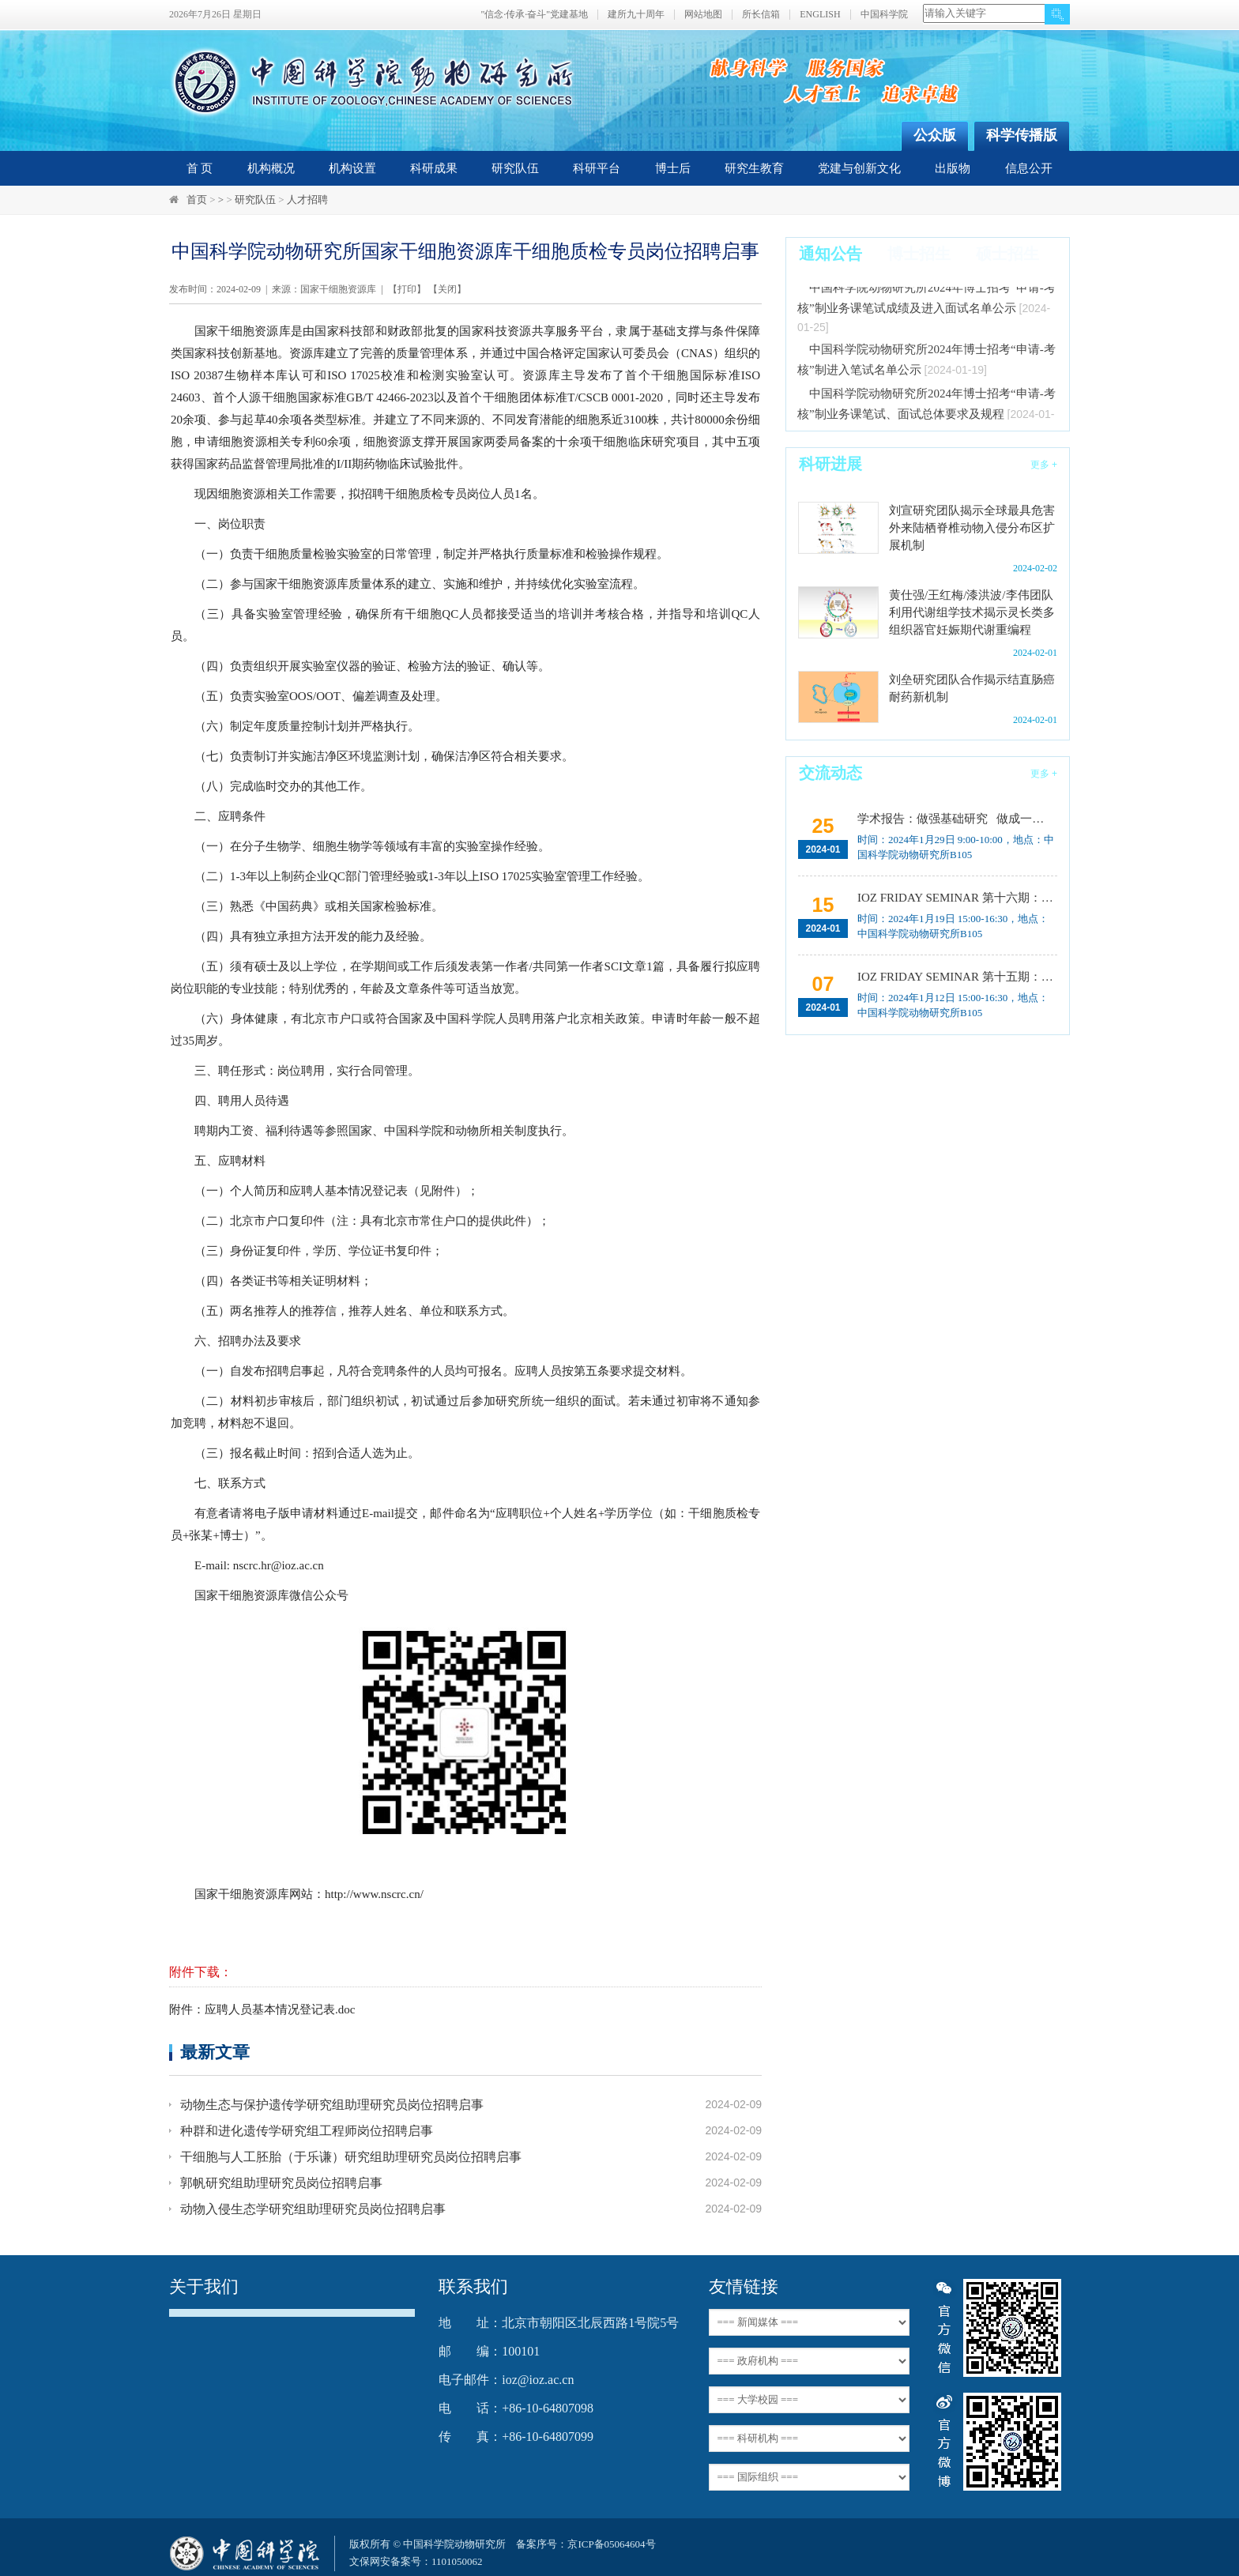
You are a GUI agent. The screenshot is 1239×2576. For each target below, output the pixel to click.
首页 (196, 199)
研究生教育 (754, 168)
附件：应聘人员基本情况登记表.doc (262, 2009)
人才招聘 (307, 199)
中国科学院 (884, 14)
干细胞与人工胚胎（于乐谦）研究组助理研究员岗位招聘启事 (351, 2157)
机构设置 (352, 168)
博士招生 (919, 253)
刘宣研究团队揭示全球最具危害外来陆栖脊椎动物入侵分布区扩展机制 (972, 528)
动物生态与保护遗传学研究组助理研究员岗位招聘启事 (332, 2104)
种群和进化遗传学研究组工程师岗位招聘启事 (306, 2130)
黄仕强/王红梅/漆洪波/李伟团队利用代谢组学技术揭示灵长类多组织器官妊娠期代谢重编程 (972, 612)
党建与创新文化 (859, 168)
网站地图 (703, 14)
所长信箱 (761, 14)
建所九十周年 (636, 14)
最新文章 (215, 2052)
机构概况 (271, 168)
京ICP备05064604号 (611, 2544)
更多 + (1043, 464)
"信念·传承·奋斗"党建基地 (534, 14)
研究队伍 (515, 168)
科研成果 (434, 168)
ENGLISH (820, 14)
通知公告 (830, 253)
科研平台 (596, 168)
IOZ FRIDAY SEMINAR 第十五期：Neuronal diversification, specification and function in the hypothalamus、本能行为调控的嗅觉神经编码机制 (955, 976)
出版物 (952, 168)
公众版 (934, 135)
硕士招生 (1007, 253)
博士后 (673, 168)
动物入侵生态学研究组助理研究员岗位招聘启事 (313, 2209)
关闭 (447, 289)
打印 (406, 289)
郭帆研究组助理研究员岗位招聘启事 (281, 2183)
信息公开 (1029, 168)
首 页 (199, 168)
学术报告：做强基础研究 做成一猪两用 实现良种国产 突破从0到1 (955, 818)
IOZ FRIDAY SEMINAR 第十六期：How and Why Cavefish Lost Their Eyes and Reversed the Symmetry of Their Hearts (955, 897)
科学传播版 (1021, 135)
